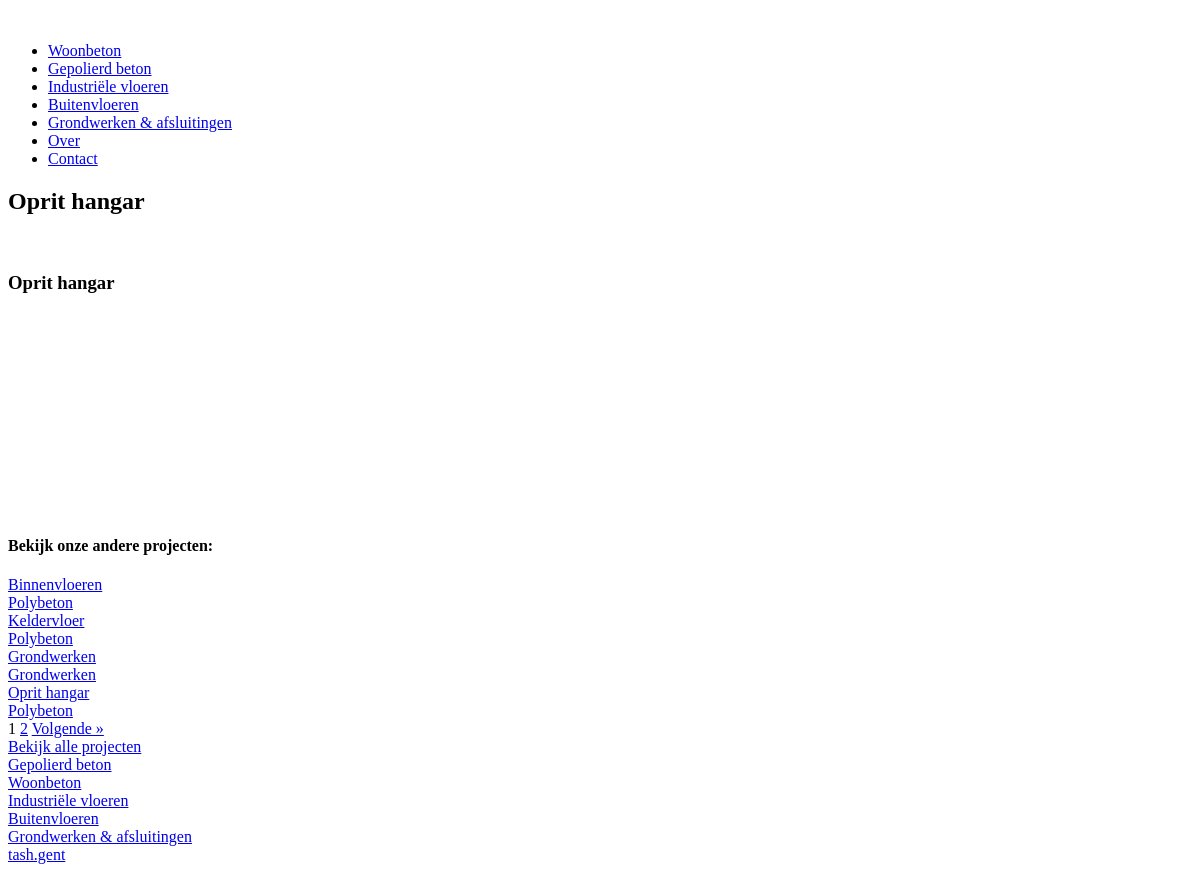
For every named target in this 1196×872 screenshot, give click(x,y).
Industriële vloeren (108, 86)
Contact (73, 158)
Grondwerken (52, 656)
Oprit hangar (48, 692)
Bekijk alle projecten (74, 746)
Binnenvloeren (55, 584)
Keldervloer (46, 620)
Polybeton (40, 602)
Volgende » (68, 728)
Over (64, 140)
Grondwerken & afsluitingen (140, 122)
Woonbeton (84, 50)
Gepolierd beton (100, 68)
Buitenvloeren (93, 104)
